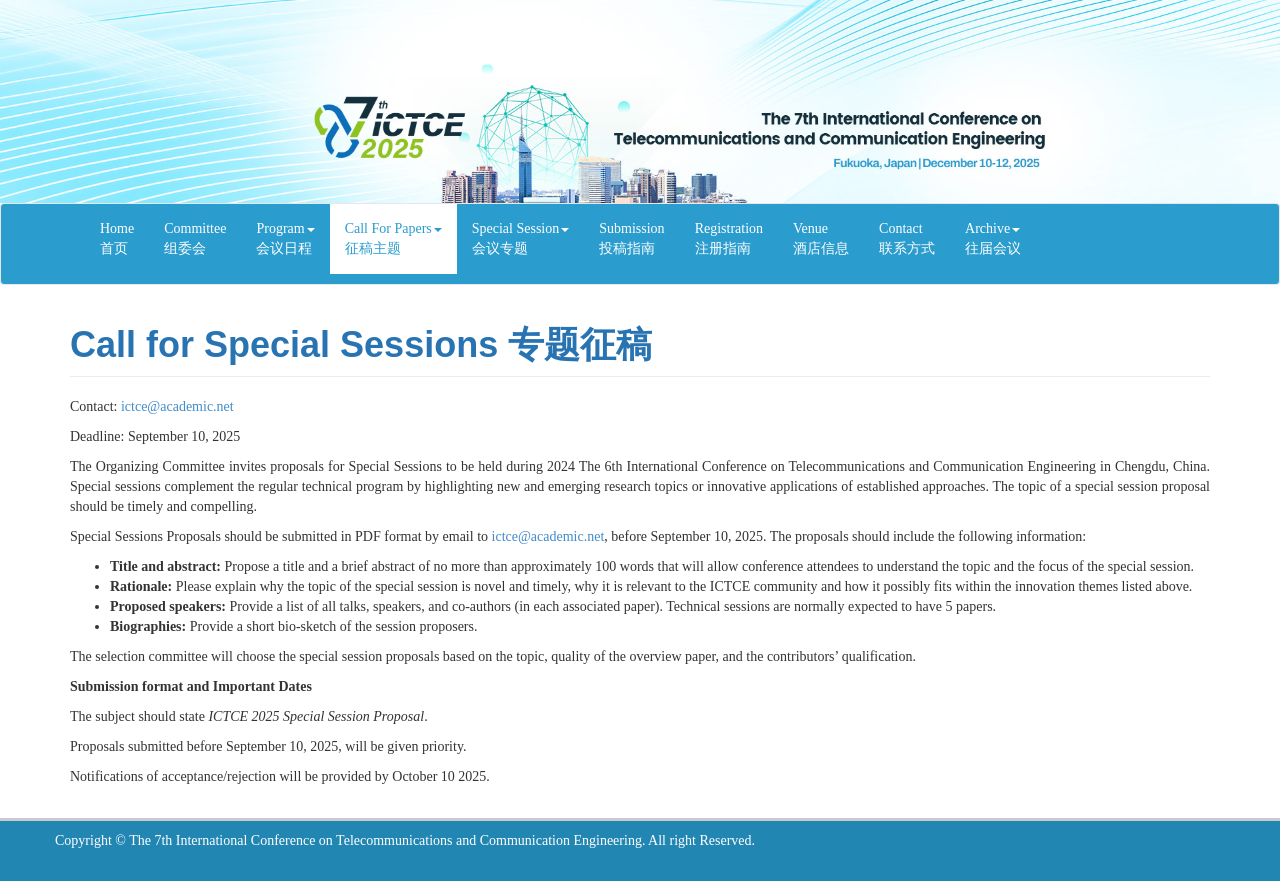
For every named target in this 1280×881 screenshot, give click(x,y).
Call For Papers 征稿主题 (393, 238)
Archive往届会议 (993, 238)
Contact (907, 240)
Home (117, 240)
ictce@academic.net (177, 406)
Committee (195, 240)
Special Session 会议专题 (521, 238)
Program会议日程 (285, 238)
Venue (821, 240)
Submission (631, 240)
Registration (729, 240)
